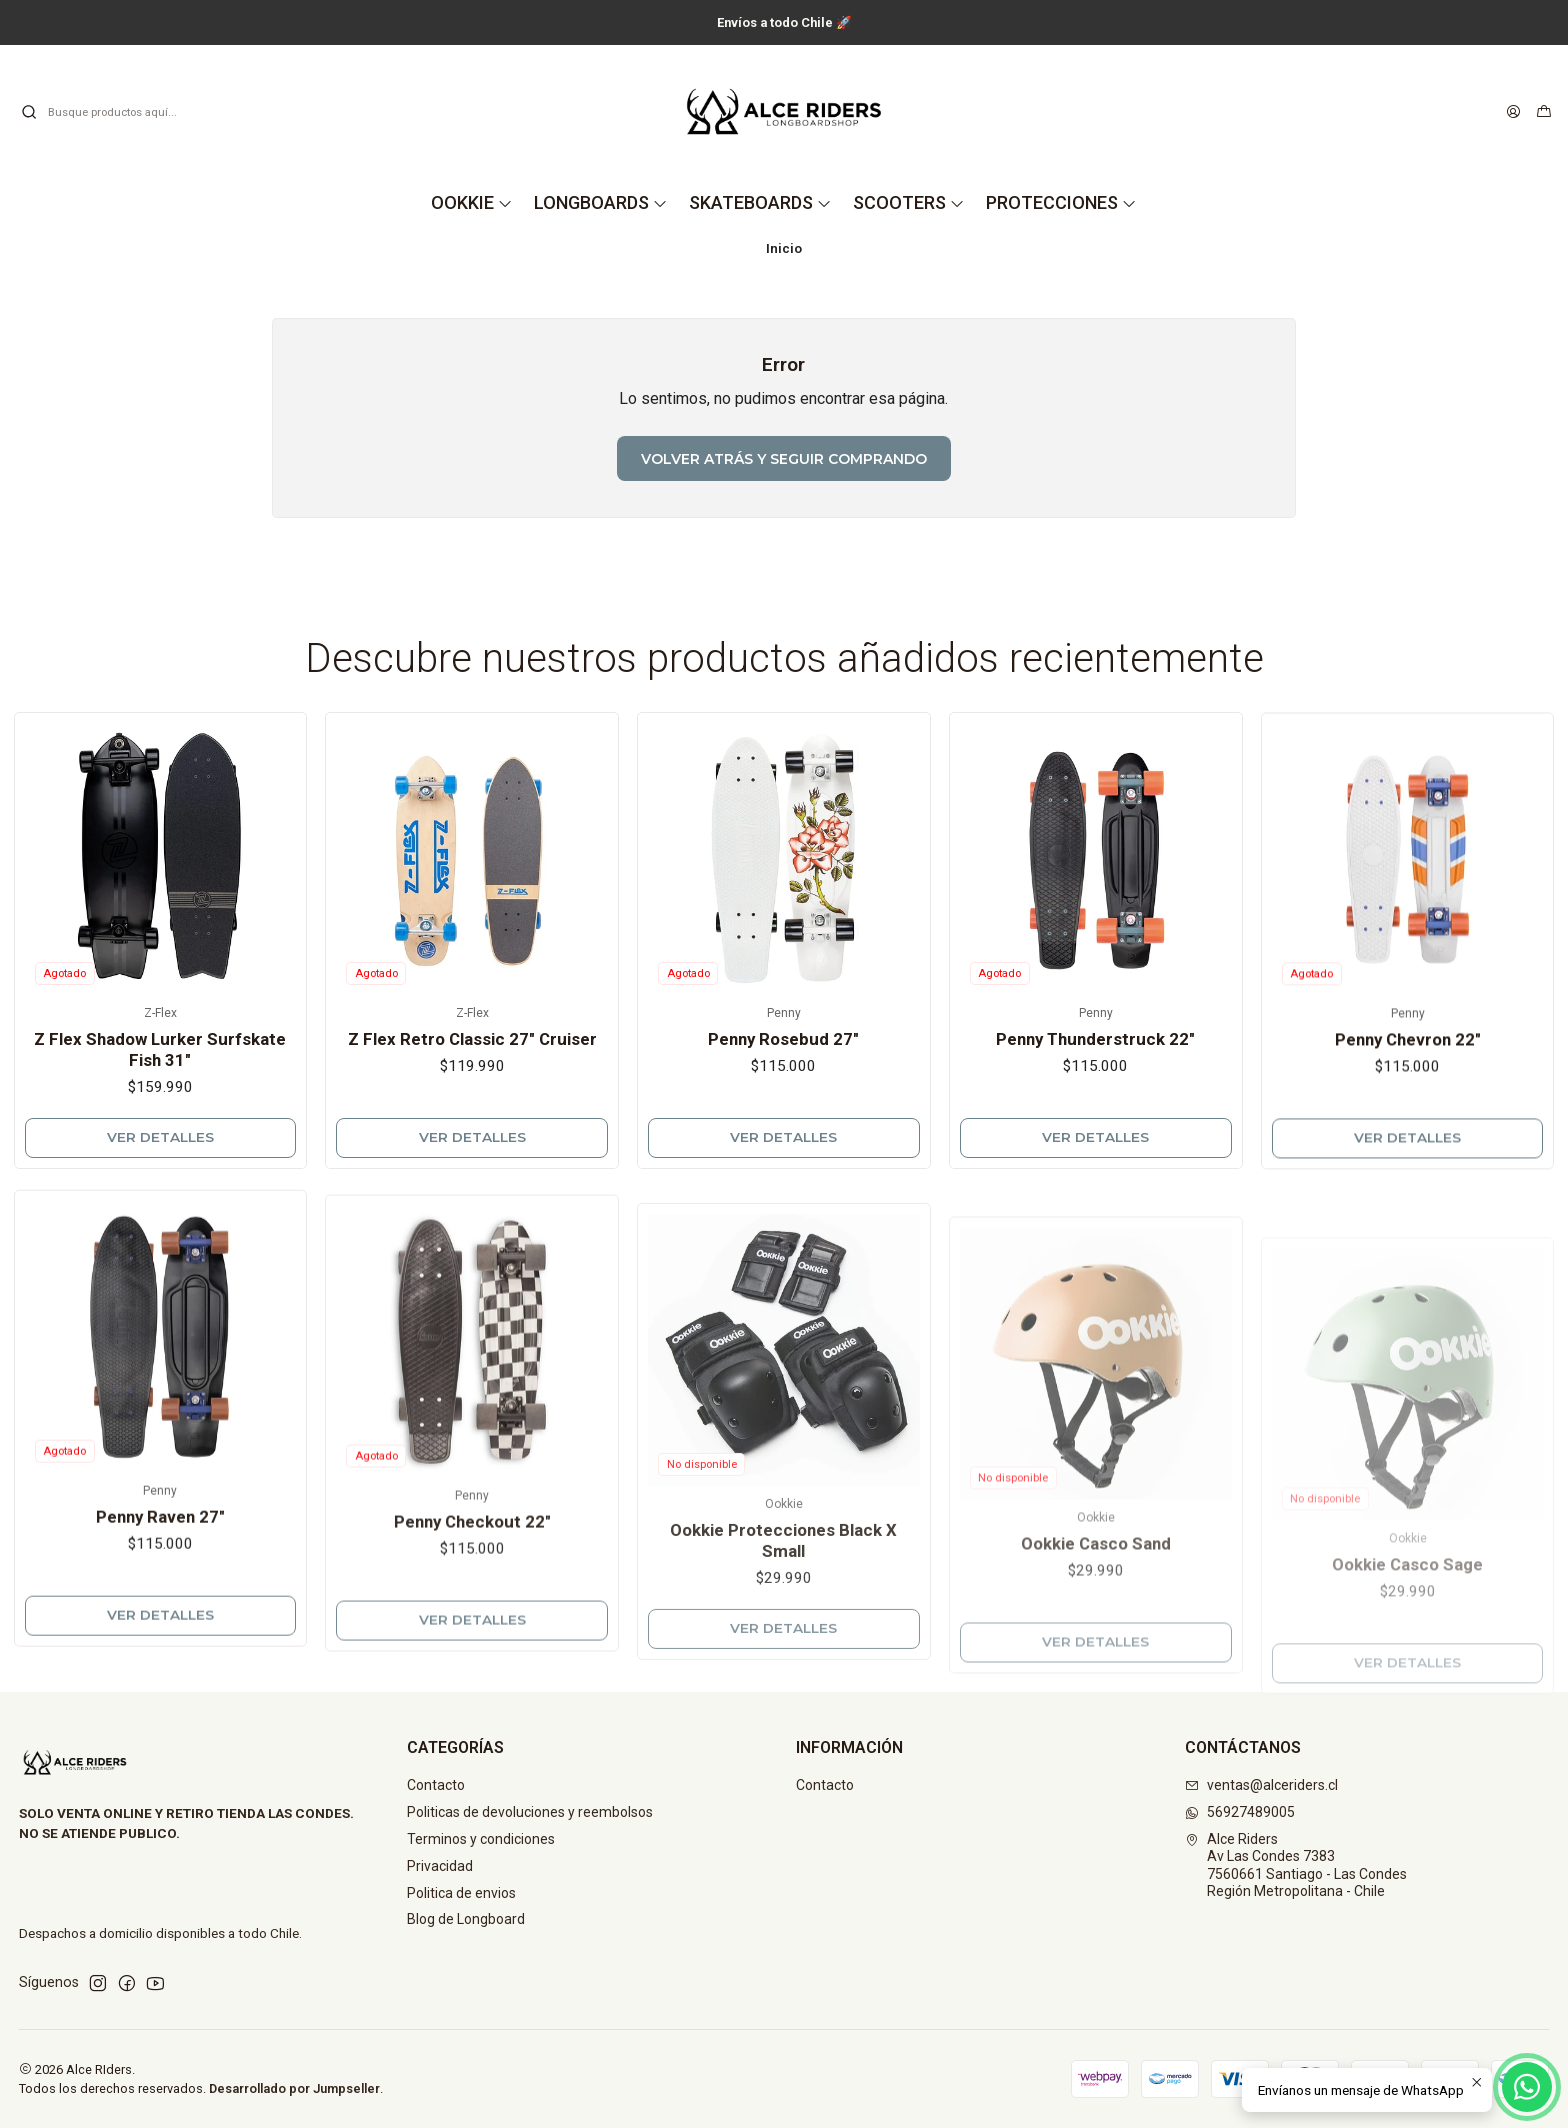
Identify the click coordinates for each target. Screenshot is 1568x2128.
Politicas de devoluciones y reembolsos (530, 1812)
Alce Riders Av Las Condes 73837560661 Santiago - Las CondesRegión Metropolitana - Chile (1296, 1865)
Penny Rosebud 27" (783, 1117)
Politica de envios (461, 1893)
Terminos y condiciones (481, 1839)
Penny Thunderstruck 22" (1095, 1136)
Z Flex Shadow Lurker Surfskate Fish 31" (160, 1078)
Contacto (436, 1785)
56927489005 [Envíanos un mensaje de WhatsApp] (1240, 1812)
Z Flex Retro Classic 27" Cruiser (472, 1089)
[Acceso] (1513, 112)
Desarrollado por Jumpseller (294, 2088)
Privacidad (440, 1866)
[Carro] (1544, 112)
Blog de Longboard (466, 1919)
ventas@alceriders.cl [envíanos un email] (1261, 1785)
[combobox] (122, 112)
